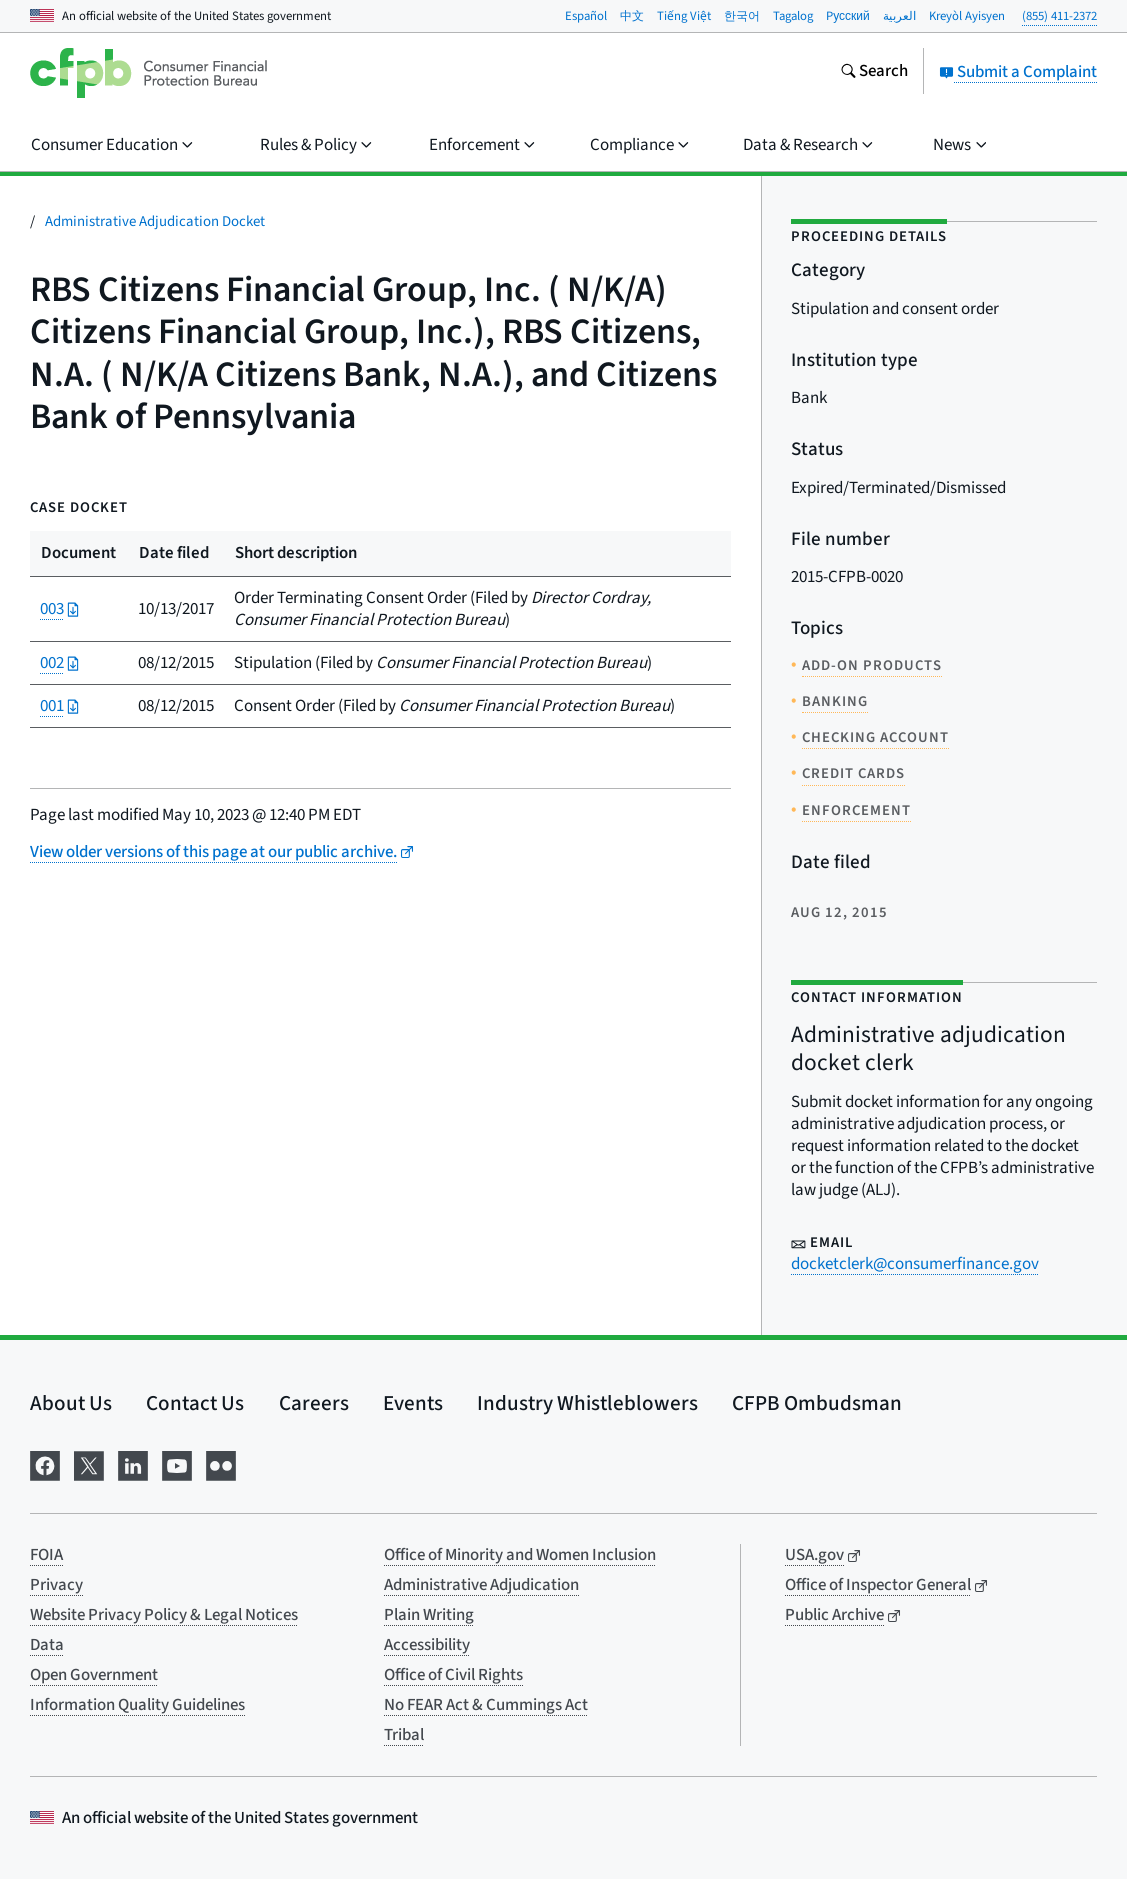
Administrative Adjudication (481, 1585)
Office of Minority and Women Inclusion (520, 1555)
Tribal (404, 1735)
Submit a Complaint (1018, 72)
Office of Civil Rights (453, 1675)
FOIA (46, 1555)
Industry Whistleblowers (587, 1403)
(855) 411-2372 (1059, 16)
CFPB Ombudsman (817, 1403)
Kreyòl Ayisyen (967, 16)
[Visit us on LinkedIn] (133, 1463)
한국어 (742, 16)
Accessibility (427, 1645)
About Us (71, 1403)
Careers (314, 1403)
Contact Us (195, 1403)
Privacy (56, 1585)
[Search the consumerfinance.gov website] (874, 73)
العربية (899, 16)
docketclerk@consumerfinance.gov (915, 1264)
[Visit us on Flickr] (221, 1463)
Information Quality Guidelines (137, 1705)
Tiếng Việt (684, 16)
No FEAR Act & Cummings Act (486, 1705)
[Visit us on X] (89, 1463)
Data (47, 1645)
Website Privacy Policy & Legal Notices (164, 1615)
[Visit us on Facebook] (45, 1463)
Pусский (848, 16)
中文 (632, 16)
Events (413, 1403)
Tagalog (793, 16)
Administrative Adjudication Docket (155, 221)
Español (586, 16)
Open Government (94, 1675)
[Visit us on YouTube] (177, 1463)
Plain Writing (429, 1615)
